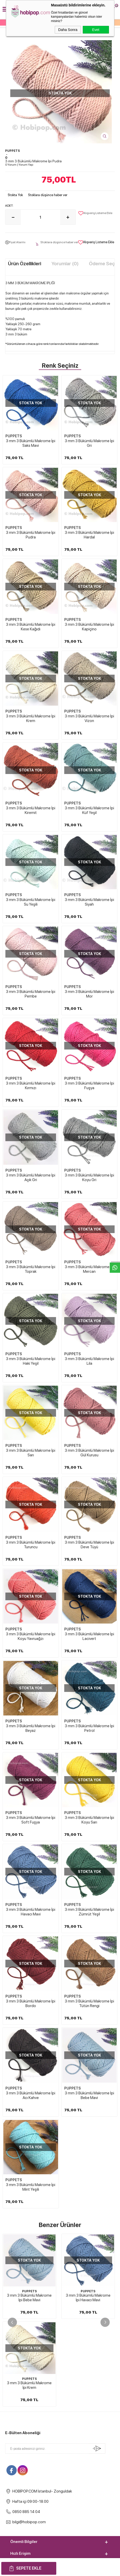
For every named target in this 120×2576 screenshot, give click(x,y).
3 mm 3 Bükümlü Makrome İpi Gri (89, 443)
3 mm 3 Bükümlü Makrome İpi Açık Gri (30, 1177)
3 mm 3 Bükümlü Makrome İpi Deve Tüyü (89, 1544)
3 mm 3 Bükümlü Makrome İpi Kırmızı (30, 1085)
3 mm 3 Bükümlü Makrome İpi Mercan (89, 1269)
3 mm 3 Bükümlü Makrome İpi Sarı (30, 1452)
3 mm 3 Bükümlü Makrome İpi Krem (30, 718)
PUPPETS (13, 436)
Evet (95, 30)
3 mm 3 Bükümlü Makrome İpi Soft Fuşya (30, 1820)
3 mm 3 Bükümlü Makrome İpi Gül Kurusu (89, 1452)
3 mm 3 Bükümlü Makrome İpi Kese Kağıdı (30, 626)
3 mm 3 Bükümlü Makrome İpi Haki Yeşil (30, 1361)
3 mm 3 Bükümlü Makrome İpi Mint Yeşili (30, 2187)
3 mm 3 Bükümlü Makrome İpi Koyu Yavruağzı (30, 1636)
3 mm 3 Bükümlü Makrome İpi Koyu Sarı (89, 1820)
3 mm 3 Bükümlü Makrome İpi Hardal (89, 534)
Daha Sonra (68, 30)
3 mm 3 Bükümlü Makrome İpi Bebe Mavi (89, 2095)
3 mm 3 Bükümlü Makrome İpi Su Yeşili (30, 902)
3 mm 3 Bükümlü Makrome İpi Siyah (89, 902)
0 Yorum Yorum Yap (19, 164)
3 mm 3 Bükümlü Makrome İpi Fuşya (89, 1085)
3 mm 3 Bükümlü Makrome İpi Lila (89, 1361)
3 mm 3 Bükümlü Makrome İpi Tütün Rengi (89, 2003)
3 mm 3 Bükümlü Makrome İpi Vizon (89, 718)
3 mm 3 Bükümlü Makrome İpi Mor (89, 994)
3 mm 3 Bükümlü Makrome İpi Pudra (30, 534)
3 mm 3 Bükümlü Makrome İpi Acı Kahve (30, 2095)
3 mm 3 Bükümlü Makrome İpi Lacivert (89, 1636)
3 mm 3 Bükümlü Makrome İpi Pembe (30, 994)
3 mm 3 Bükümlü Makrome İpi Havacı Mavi (30, 1911)
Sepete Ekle (28, 2568)
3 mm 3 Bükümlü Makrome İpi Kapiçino (89, 626)
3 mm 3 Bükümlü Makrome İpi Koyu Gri (89, 1177)
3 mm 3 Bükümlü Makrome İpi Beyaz (30, 1728)
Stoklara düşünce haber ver (47, 195)
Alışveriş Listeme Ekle (95, 213)
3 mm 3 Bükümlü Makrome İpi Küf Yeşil (89, 810)
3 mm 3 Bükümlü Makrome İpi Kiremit (30, 810)
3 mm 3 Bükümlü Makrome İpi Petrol (89, 1728)
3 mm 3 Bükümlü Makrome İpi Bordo (30, 2003)
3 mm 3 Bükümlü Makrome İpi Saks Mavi (30, 443)
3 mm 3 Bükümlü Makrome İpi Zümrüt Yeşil (89, 1911)
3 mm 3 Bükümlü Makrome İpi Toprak (30, 1269)
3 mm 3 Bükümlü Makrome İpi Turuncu (30, 1544)
